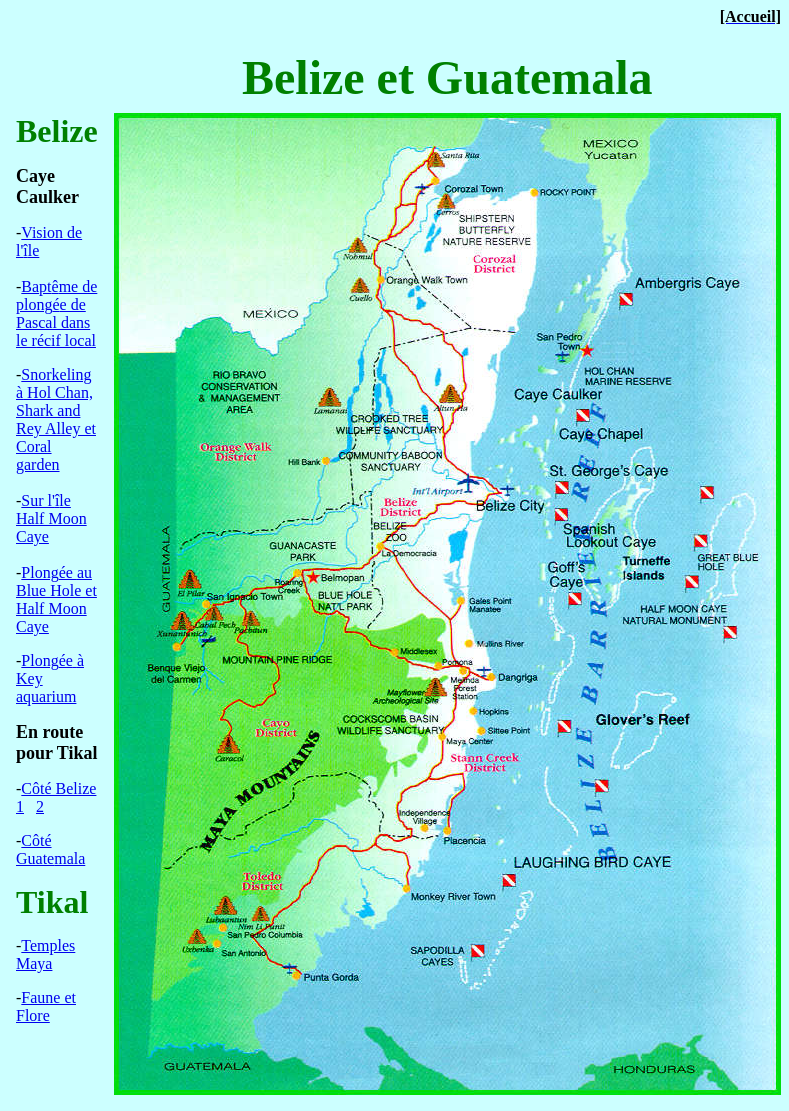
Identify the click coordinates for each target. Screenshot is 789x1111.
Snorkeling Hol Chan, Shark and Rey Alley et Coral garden (56, 419)
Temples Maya (45, 954)
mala (50, 849)
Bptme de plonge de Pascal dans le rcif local (56, 313)
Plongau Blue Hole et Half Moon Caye (56, 599)
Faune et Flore (46, 1006)
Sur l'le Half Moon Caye (51, 518)
